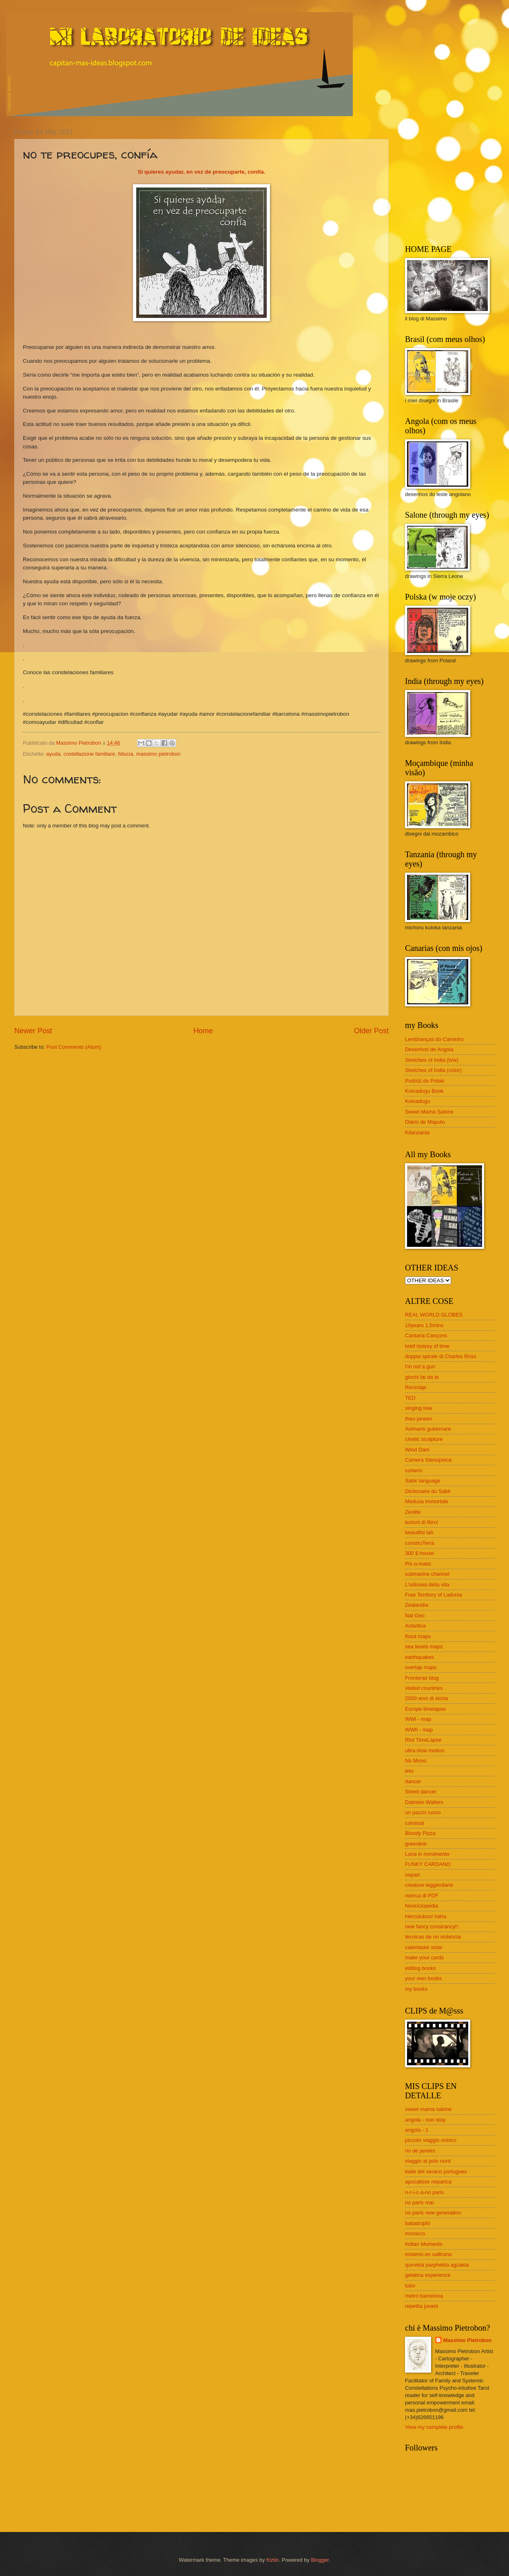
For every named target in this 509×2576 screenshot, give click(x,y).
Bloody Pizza (420, 1833)
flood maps (418, 1636)
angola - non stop (425, 2120)
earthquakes (419, 1657)
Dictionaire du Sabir (428, 1491)
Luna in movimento (427, 1854)
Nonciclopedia (421, 1906)
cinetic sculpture (424, 1439)
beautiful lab (419, 1532)
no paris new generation (433, 2213)
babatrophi (417, 2223)
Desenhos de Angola (429, 1049)
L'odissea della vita (427, 1584)
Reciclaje (415, 1387)
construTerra (419, 1543)
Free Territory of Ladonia (433, 1595)
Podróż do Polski (425, 1081)
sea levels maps (424, 1646)
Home (203, 1031)
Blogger (320, 2560)
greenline (416, 1844)
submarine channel (427, 1574)
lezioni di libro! (421, 1522)
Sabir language (422, 1481)
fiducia (125, 754)
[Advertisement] (456, 179)
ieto (409, 1771)
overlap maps (420, 1667)
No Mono (415, 1761)
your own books (423, 1978)
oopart (412, 1875)
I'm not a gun (420, 1366)
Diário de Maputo (425, 1122)
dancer (413, 1781)
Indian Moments (424, 2244)
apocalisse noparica (428, 2182)
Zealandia (416, 1605)
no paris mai (419, 2202)
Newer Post (33, 1031)
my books (416, 1989)
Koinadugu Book (424, 1091)
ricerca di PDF (421, 1895)
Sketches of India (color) (433, 1070)
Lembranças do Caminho (434, 1039)
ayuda (53, 754)
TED (410, 1398)
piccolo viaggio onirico (430, 2140)
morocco (415, 2233)
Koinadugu (417, 1101)
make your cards (424, 1957)
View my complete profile (434, 2427)
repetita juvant (421, 2306)
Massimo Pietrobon (467, 2340)
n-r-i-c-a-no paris (424, 2192)
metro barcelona (424, 2296)
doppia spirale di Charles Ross (440, 1356)
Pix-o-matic (418, 1564)
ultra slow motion (425, 1750)
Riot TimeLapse (423, 1740)
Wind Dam (417, 1450)
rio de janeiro (420, 2151)
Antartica (415, 1626)
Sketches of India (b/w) (431, 1060)
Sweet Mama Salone (429, 1112)
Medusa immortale (426, 1501)
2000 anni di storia (426, 1698)
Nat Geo (415, 1615)
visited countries (424, 1688)
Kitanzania (417, 1132)
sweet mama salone (428, 2109)
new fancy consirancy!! (431, 1926)
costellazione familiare (89, 754)
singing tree (418, 1408)
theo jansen (418, 1419)
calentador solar (424, 1947)
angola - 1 (416, 2130)
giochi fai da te (422, 1377)
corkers (413, 1470)
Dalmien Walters (424, 1802)
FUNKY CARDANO (427, 1864)
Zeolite (413, 1512)
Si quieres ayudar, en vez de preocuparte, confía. (201, 172)
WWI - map (418, 1719)
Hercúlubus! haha (425, 1916)
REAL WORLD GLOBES (434, 1315)
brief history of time (427, 1346)
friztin (272, 2560)
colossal (414, 1823)
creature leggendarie (429, 1885)
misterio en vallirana (428, 2254)
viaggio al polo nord (428, 2161)
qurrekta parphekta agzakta (437, 2265)
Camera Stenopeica (428, 1460)
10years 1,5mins (424, 1325)
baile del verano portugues (436, 2171)
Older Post (371, 1031)
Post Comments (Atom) (73, 1047)
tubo (410, 2286)
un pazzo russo (422, 1812)
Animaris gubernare (428, 1429)
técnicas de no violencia (433, 1937)
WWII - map (419, 1730)
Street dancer (420, 1792)
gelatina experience (428, 2275)
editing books (420, 1968)
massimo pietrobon (158, 754)
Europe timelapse (425, 1709)
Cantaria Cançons (426, 1335)
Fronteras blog (422, 1678)
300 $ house (419, 1553)
